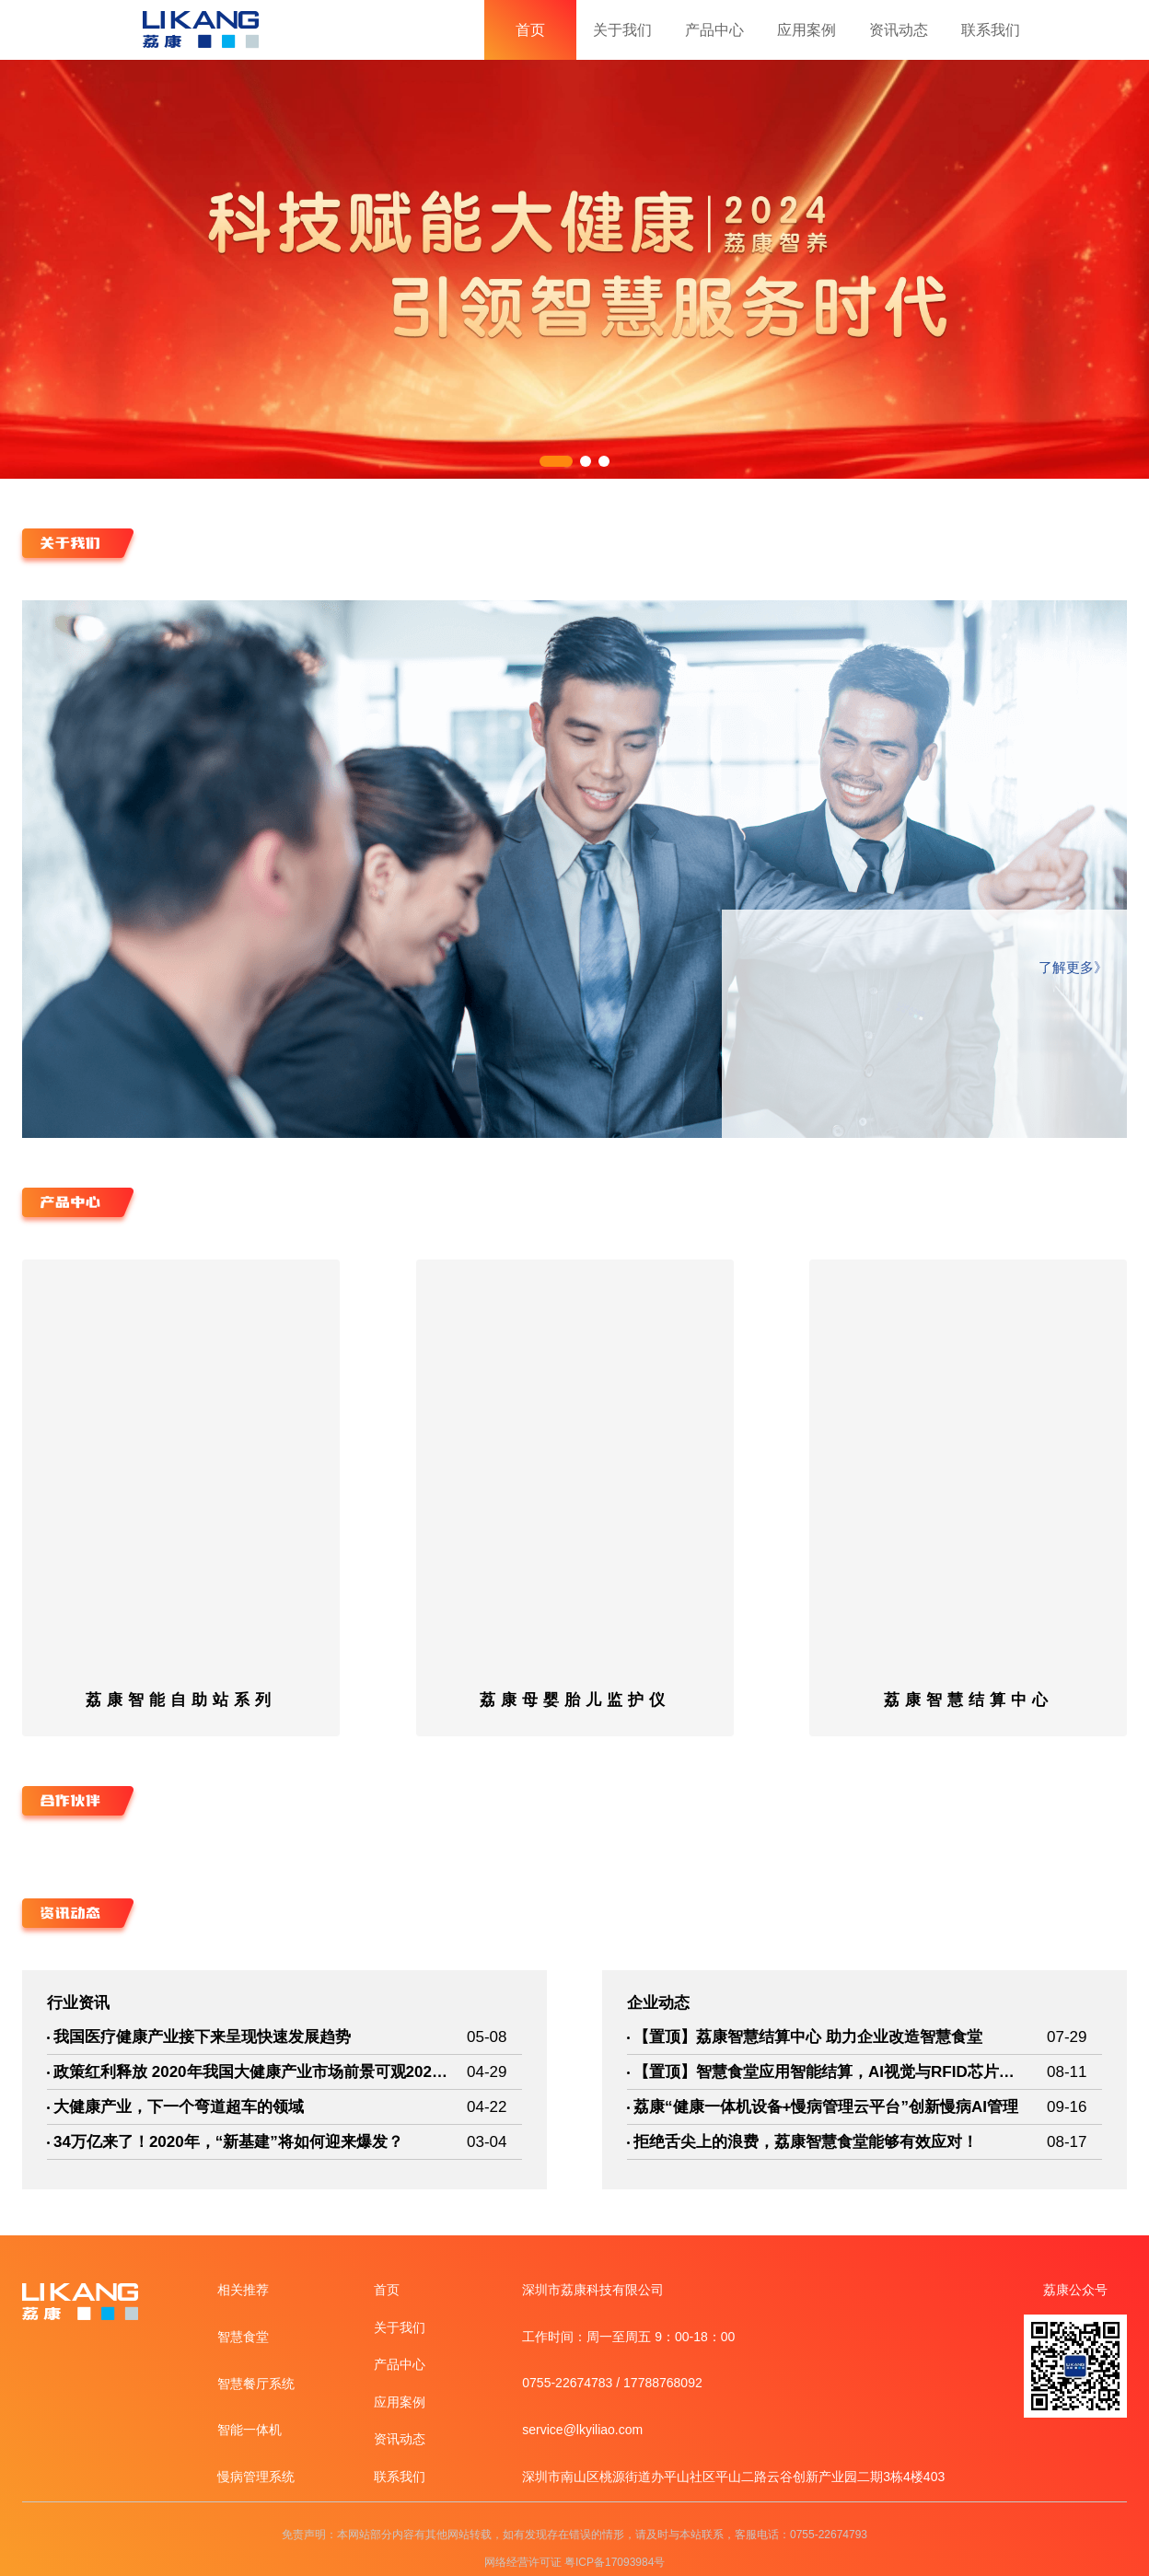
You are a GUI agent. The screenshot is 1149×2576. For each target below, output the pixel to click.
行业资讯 (78, 2003)
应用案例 (806, 30)
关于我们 (622, 30)
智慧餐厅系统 (256, 2383)
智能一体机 (249, 2429)
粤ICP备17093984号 (614, 2562)
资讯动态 (898, 30)
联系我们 (990, 30)
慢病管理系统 (256, 2476)
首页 (530, 30)
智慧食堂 (243, 2336)
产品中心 (714, 30)
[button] (556, 461)
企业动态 (658, 2003)
